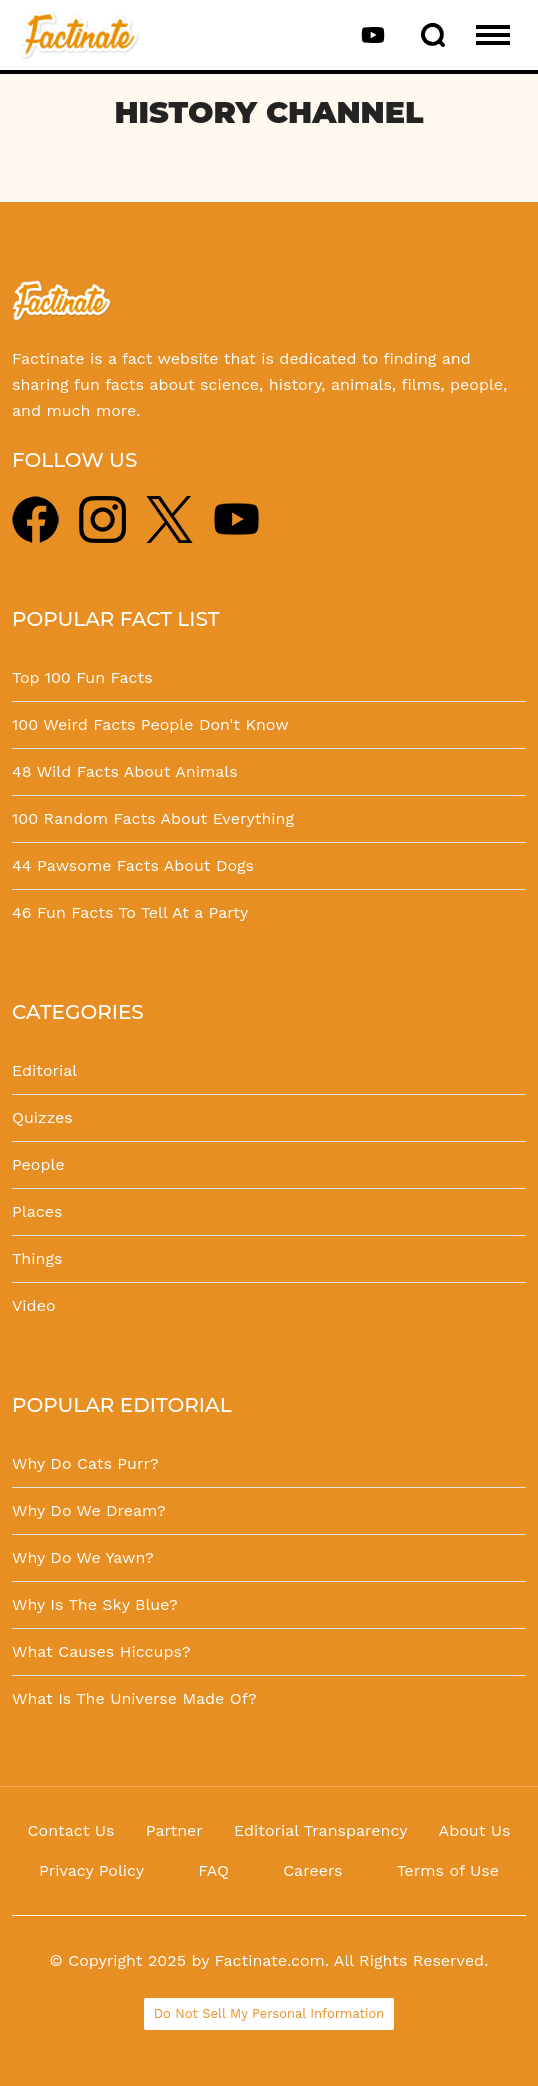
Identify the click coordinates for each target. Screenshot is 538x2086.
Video (34, 1305)
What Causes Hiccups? (101, 1651)
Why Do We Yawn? (83, 1557)
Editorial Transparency (320, 1830)
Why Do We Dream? (89, 1510)
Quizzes (42, 1117)
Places (37, 1211)
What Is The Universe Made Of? (134, 1698)
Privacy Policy (91, 1870)
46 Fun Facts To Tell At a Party (130, 912)
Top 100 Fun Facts (82, 677)
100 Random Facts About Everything (153, 818)
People (38, 1164)
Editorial (44, 1070)
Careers (312, 1870)
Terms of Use (448, 1870)
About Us (475, 1830)
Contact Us (71, 1830)
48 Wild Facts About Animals (125, 771)
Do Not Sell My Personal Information (269, 2013)
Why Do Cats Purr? (85, 1463)
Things (37, 1258)
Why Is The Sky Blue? (95, 1604)
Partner (174, 1830)
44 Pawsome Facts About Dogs (133, 865)
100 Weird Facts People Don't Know (150, 724)
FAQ (213, 1870)
